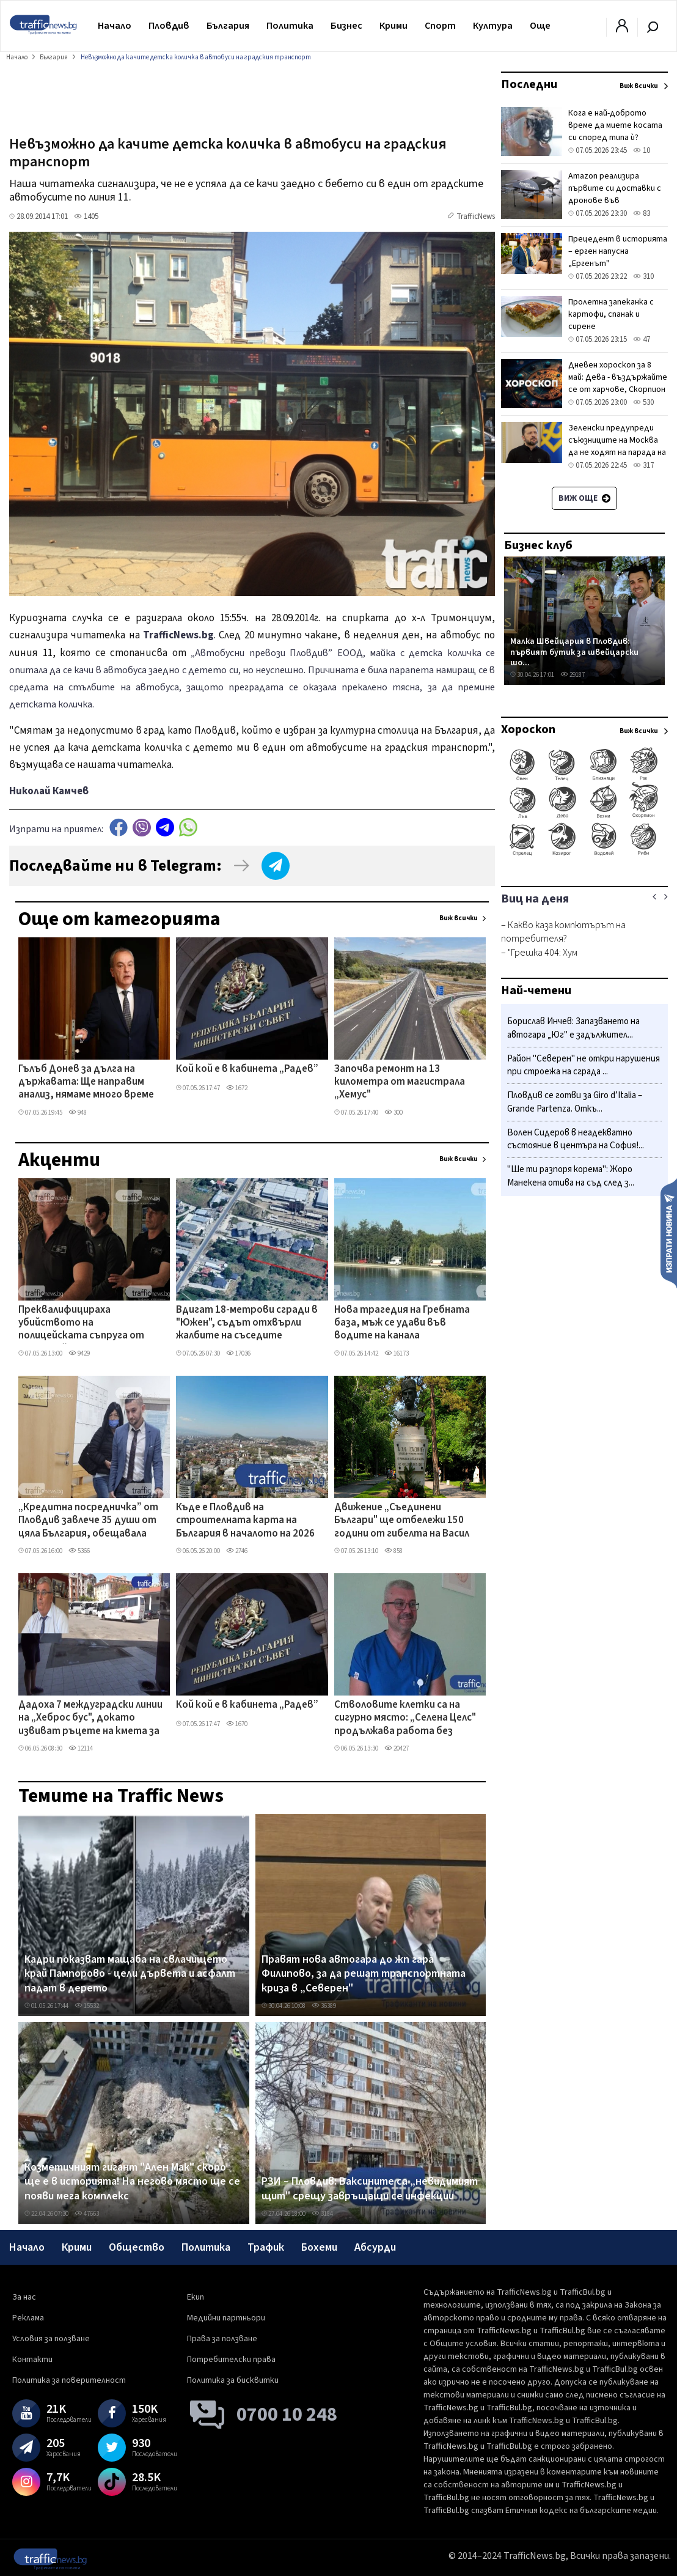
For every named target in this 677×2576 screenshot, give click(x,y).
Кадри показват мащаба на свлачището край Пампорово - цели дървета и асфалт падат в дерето (129, 1974)
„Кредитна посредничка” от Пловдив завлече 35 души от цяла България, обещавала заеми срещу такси (88, 1521)
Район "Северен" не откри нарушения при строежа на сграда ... (583, 1065)
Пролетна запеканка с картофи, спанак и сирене (611, 314)
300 (393, 1112)
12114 (80, 1748)
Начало (114, 25)
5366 (79, 1551)
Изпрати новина (669, 1232)
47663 (87, 2213)
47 (641, 339)
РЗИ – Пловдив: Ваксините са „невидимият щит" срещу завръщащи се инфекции (370, 2188)
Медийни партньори (226, 2318)
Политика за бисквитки (233, 2380)
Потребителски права (231, 2359)
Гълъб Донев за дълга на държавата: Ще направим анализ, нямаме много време (86, 1082)
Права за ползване (222, 2339)
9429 (79, 1353)
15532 (87, 2005)
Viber (142, 827)
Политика (289, 25)
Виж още (584, 498)
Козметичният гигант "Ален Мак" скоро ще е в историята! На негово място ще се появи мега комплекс (132, 2182)
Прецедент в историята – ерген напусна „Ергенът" (617, 251)
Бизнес (346, 25)
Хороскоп (528, 729)
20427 (396, 1748)
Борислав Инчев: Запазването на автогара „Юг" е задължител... (573, 1028)
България (228, 25)
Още (540, 25)
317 (643, 465)
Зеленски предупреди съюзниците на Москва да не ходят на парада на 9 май (617, 446)
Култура (493, 25)
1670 (236, 1724)
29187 (572, 674)
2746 (236, 1551)
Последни (529, 84)
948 (77, 1112)
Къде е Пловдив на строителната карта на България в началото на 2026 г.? (245, 1521)
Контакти (32, 2359)
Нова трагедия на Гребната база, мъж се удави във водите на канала (402, 1323)
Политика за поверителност (69, 2380)
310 (643, 276)
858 (393, 1551)
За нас (24, 2297)
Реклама (28, 2318)
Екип (195, 2297)
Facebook (118, 827)
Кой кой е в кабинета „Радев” (247, 1069)
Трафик (265, 2247)
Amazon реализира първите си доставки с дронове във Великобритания (614, 194)
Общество (136, 2247)
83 (641, 213)
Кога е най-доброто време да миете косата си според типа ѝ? (615, 125)
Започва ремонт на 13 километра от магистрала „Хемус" (399, 1082)
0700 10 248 (286, 2415)
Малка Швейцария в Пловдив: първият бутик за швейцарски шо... (574, 652)
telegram (165, 827)
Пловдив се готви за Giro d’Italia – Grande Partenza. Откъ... (574, 1102)
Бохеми (319, 2247)
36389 (324, 2005)
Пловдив (168, 25)
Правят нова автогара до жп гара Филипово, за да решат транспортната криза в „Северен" (364, 1974)
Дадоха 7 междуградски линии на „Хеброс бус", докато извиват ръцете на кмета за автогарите (90, 1719)
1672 (236, 1088)
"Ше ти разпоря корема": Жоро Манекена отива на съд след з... (570, 1176)
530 (643, 402)
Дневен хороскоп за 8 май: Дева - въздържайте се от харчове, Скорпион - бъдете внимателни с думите (617, 389)
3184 (322, 2213)
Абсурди (375, 2247)
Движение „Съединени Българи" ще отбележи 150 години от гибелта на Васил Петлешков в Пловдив (401, 1521)
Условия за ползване (51, 2339)
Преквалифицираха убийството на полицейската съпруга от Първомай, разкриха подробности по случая (81, 1324)
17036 (238, 1353)
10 (641, 150)
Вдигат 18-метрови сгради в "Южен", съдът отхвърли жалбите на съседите (247, 1323)
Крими (393, 25)
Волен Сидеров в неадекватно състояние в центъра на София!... (575, 1139)
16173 (396, 1353)
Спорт (440, 25)
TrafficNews (475, 216)
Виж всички (458, 918)
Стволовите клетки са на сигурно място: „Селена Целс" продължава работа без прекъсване (405, 1719)
